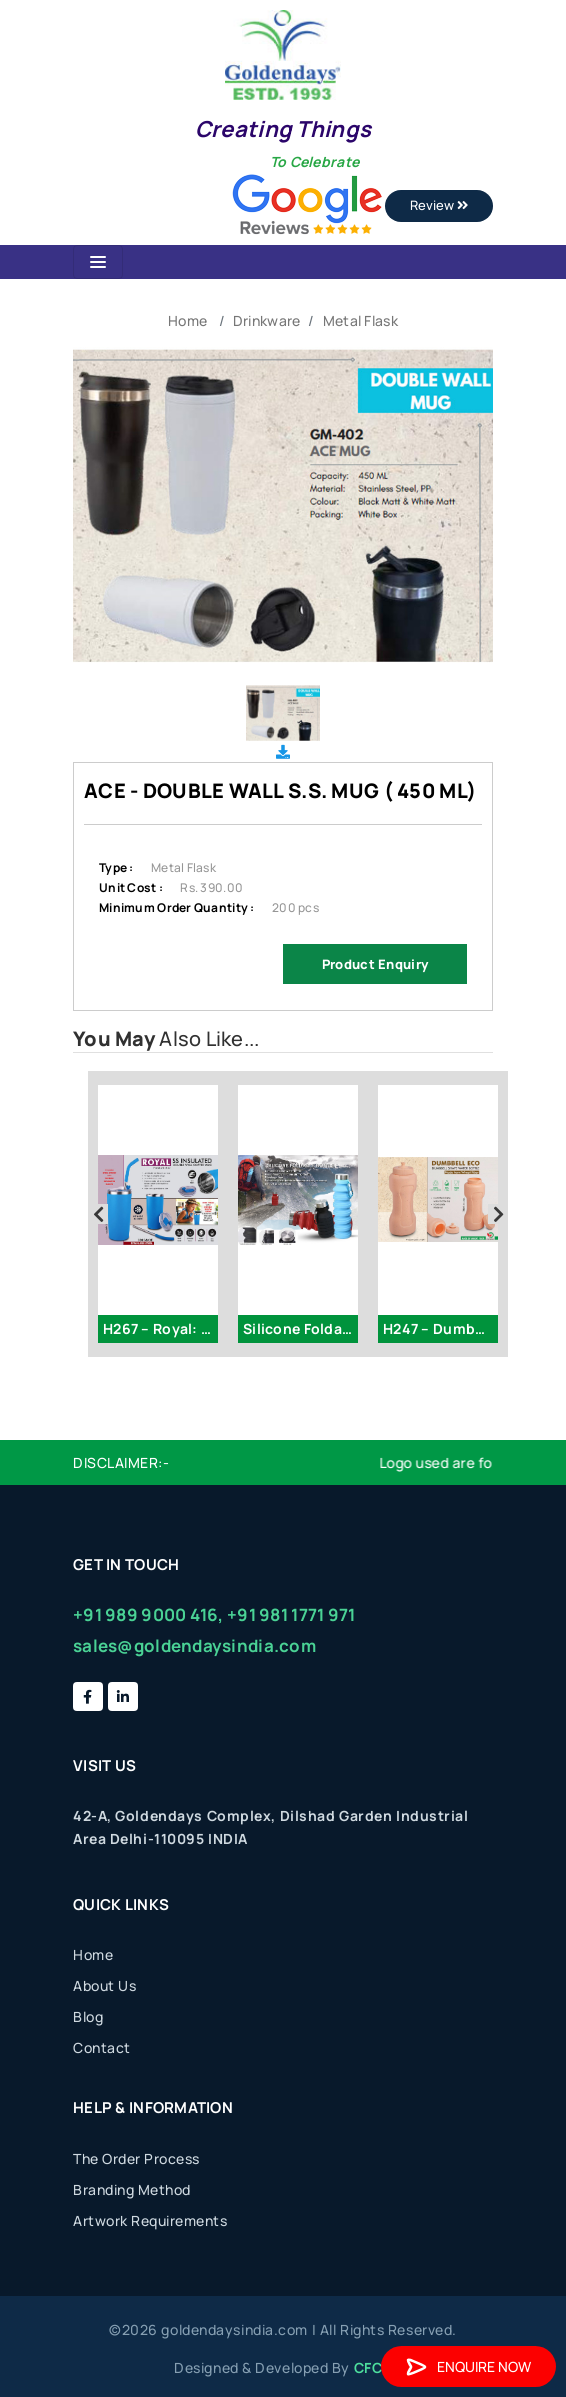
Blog (88, 2016)
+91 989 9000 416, (148, 1614)
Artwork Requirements (150, 2220)
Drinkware (267, 320)
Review (439, 205)
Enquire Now (468, 2366)
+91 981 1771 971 (291, 1614)
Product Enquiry (375, 964)
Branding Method (132, 2189)
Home (187, 320)
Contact (102, 2047)
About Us (104, 1985)
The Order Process (136, 2158)
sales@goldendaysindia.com (194, 1645)
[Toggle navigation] (98, 262)
